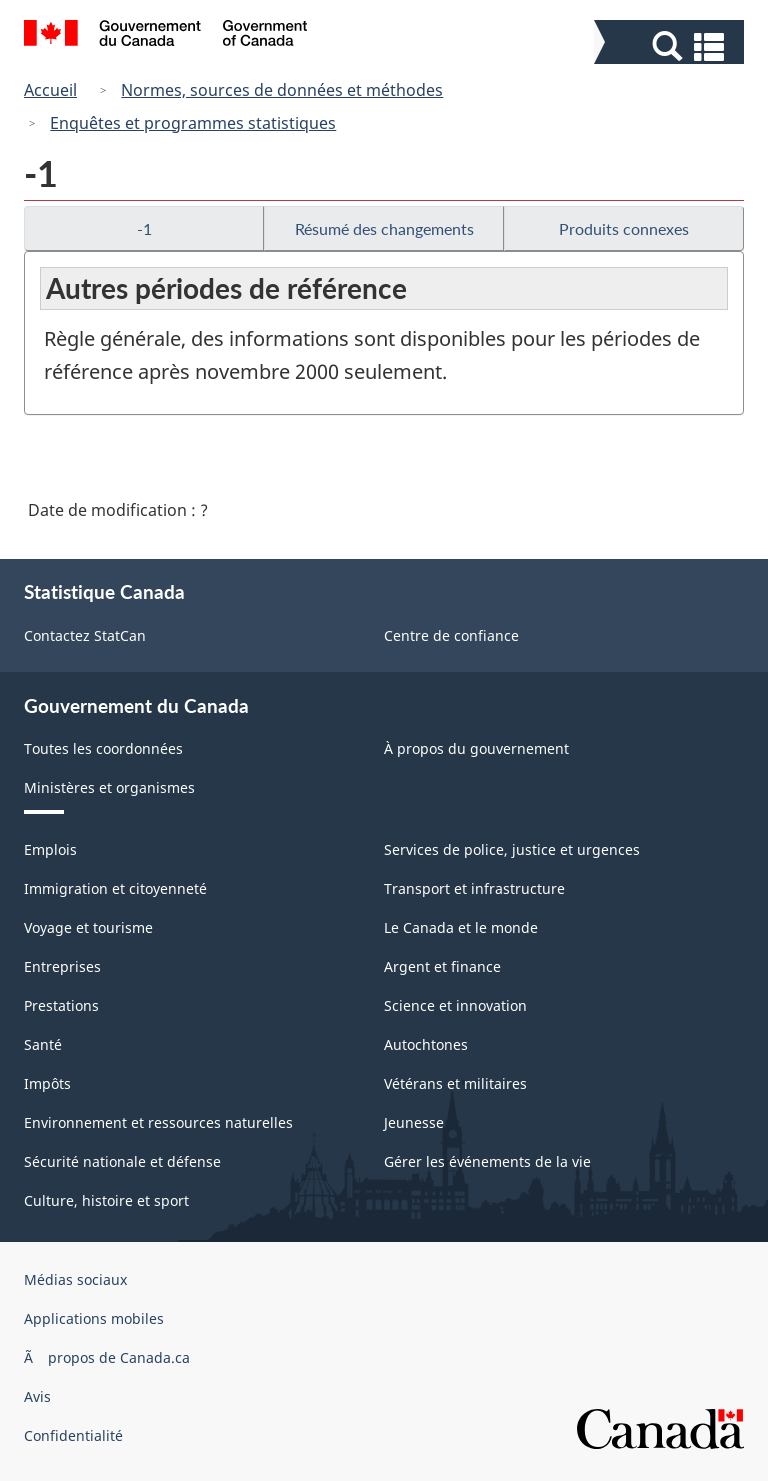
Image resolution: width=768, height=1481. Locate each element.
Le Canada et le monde (461, 927)
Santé (43, 1044)
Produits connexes (624, 228)
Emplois (50, 849)
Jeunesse (414, 1122)
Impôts (47, 1083)
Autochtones (426, 1044)
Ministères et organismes (109, 787)
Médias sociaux (75, 1279)
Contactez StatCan (85, 635)
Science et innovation (455, 1005)
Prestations (61, 1005)
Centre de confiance (451, 635)
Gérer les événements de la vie (487, 1161)
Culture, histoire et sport (106, 1200)
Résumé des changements (384, 228)
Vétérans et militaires (455, 1083)
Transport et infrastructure (474, 888)
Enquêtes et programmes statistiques (193, 123)
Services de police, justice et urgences (512, 849)
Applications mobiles (94, 1318)
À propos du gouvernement (476, 748)
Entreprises (62, 966)
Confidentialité (73, 1435)
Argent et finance (442, 966)
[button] (671, 46)
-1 (144, 228)
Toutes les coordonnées (103, 748)
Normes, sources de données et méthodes (282, 90)
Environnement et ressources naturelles (158, 1122)
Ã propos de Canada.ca (107, 1357)
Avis (37, 1396)
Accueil (50, 90)
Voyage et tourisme (88, 927)
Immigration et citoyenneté (115, 888)
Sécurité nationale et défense (122, 1161)
